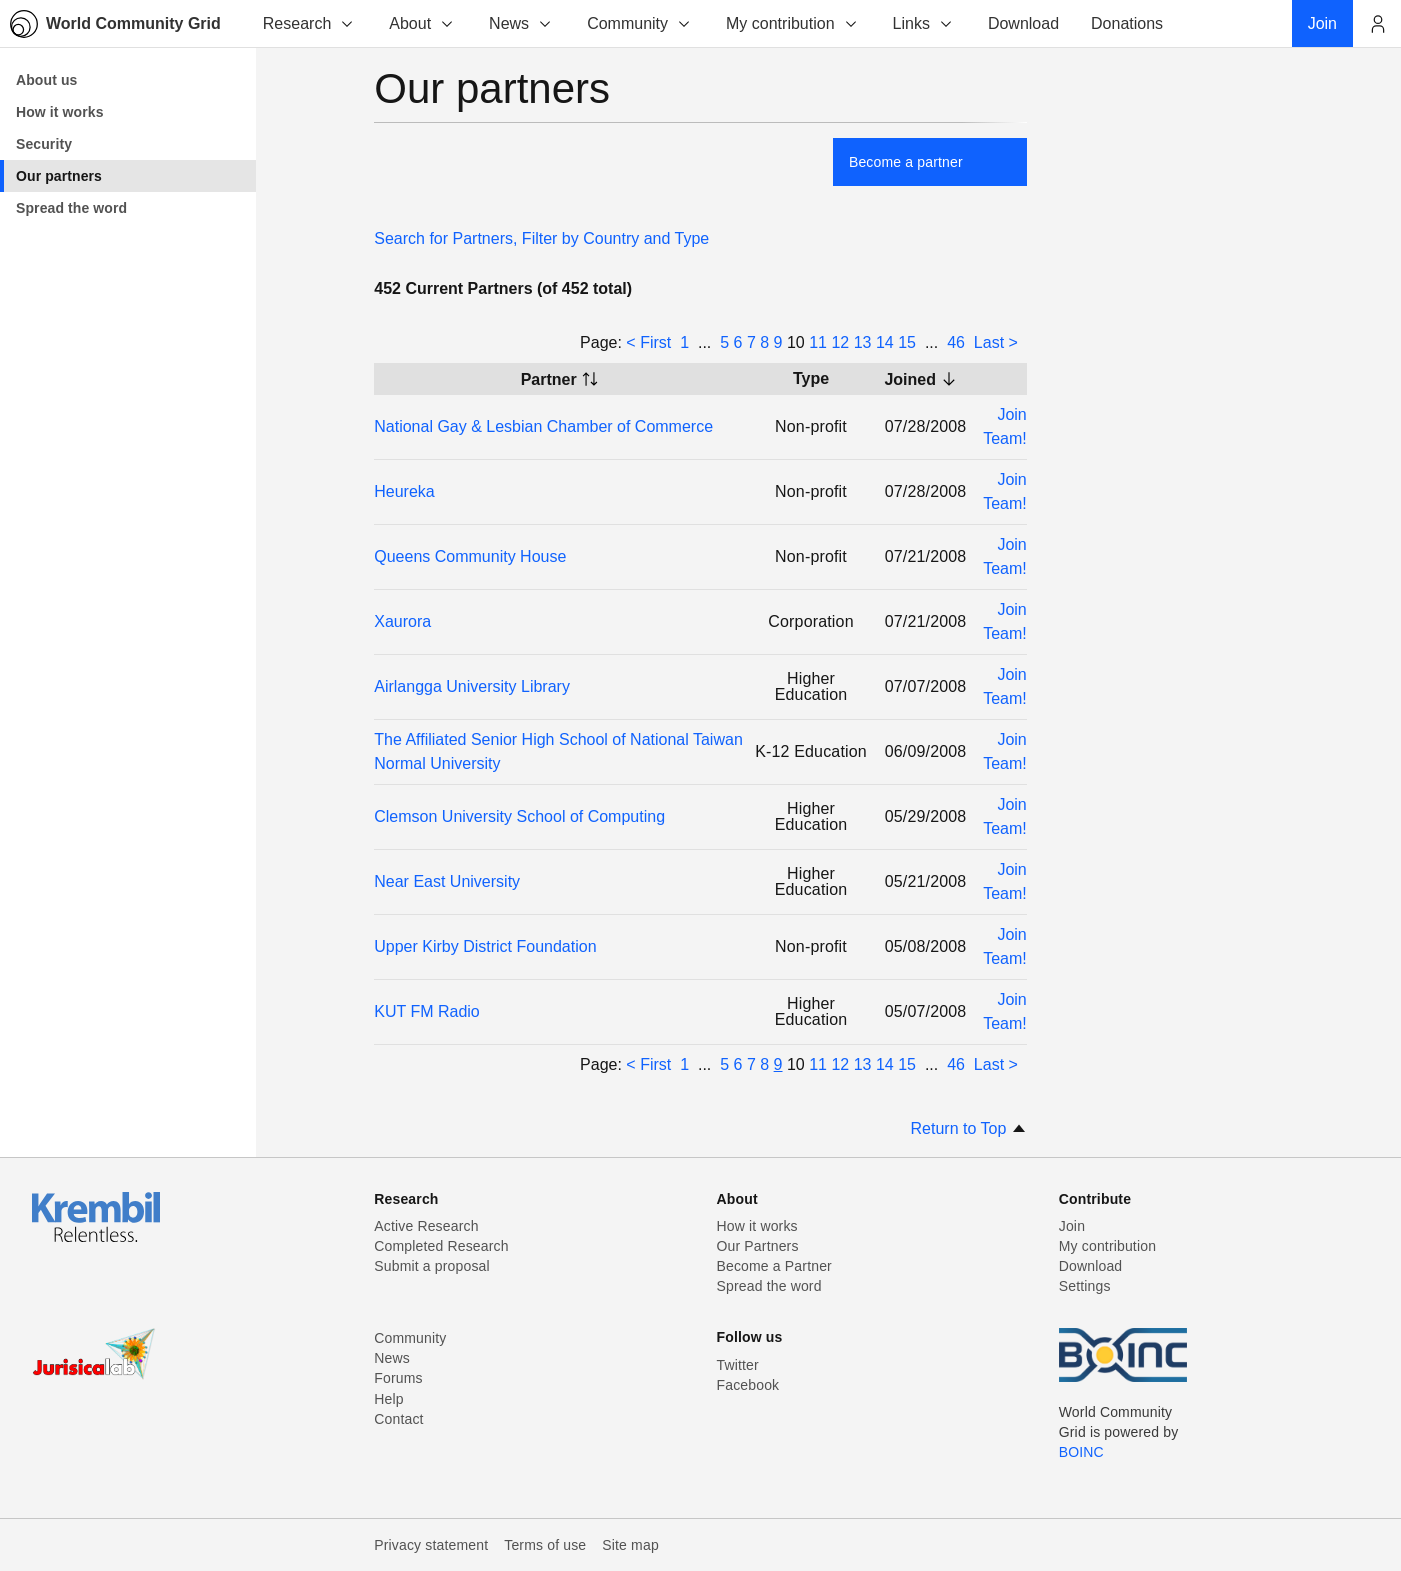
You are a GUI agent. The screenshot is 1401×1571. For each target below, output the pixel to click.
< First (648, 342)
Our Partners (758, 1246)
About (422, 23)
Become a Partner (774, 1266)
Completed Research (441, 1246)
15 (907, 342)
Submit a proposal (432, 1266)
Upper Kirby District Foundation (485, 946)
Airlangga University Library (472, 686)
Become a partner (906, 162)
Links (923, 23)
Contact (398, 1419)
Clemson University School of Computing (519, 816)
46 (956, 342)
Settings (1085, 1286)
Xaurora (402, 621)
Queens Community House (470, 556)
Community (639, 23)
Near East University (447, 881)
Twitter (738, 1365)
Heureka (404, 491)
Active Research (426, 1226)
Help (388, 1399)
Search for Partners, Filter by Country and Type (541, 238)
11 (818, 342)
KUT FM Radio (427, 1011)
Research (309, 23)
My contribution (792, 23)
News (521, 23)
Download (1091, 1266)
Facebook (748, 1385)
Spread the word (769, 1286)
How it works (757, 1226)
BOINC (1081, 1452)
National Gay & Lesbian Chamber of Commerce (543, 426)
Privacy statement (431, 1545)
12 (840, 342)
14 (885, 342)
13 (863, 342)
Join (1072, 1226)
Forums (398, 1378)
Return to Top (969, 1128)
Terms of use (545, 1545)
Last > (996, 342)
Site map (630, 1545)
